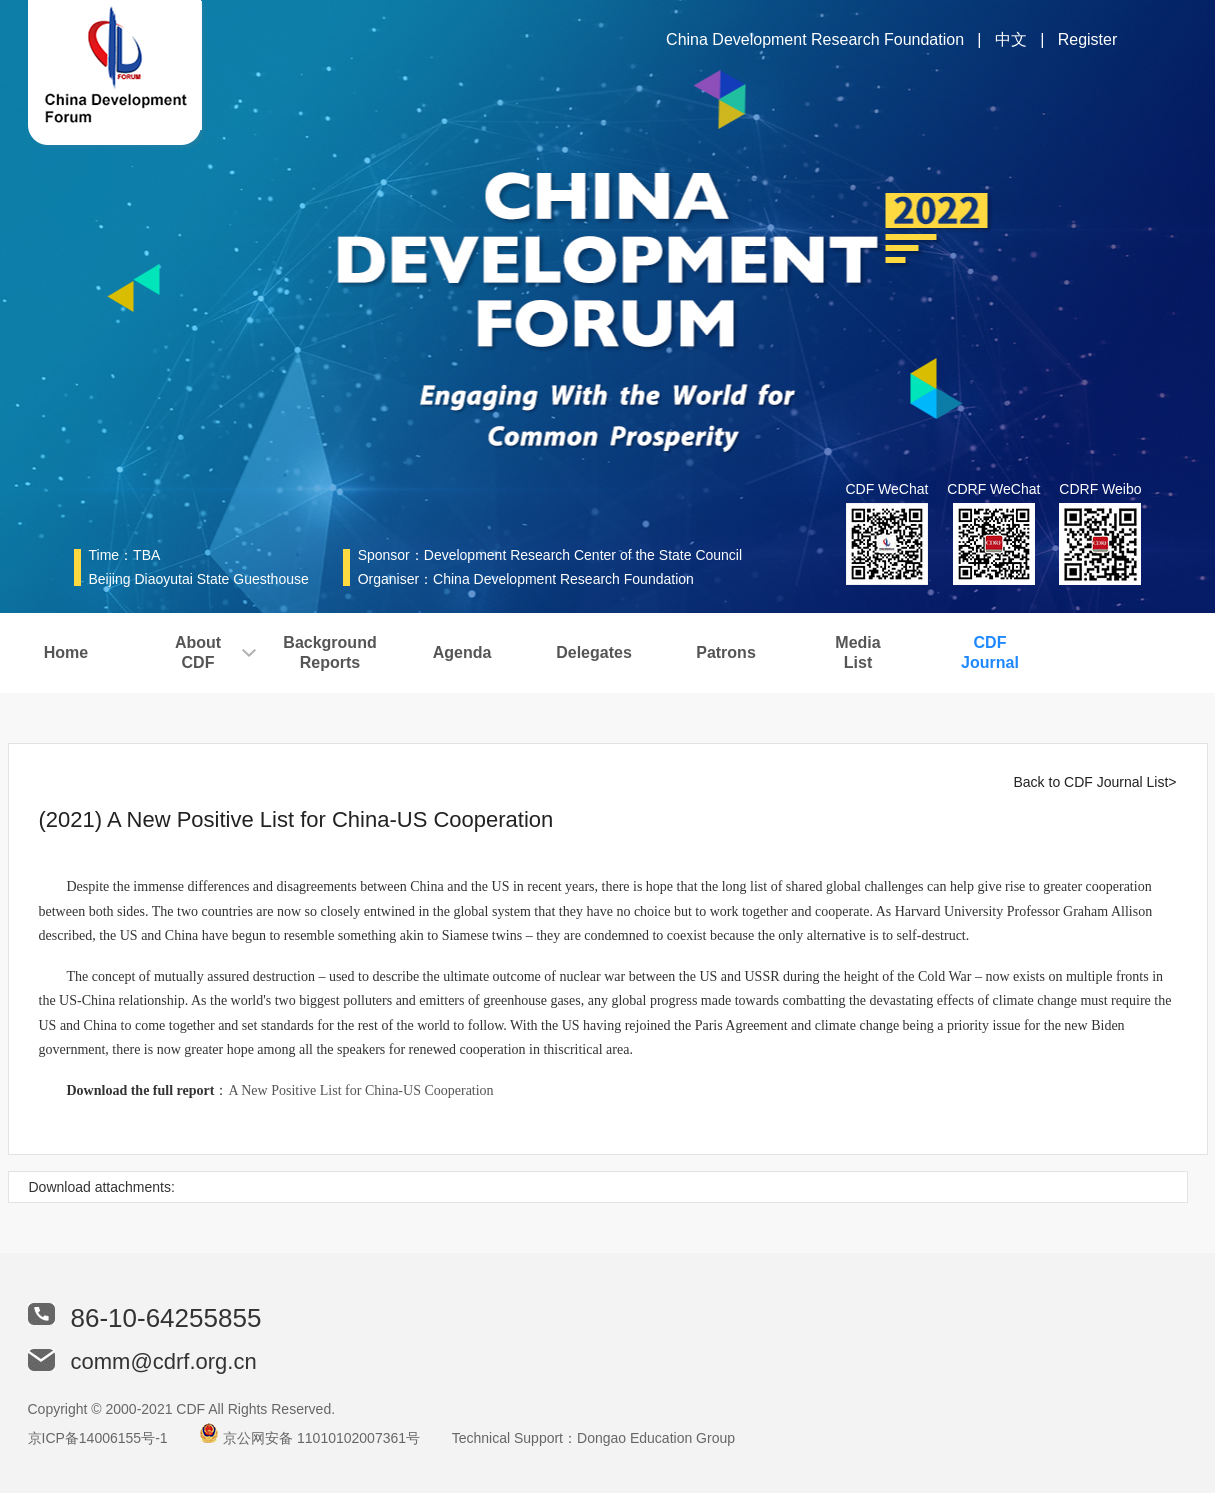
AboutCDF (198, 652)
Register (1088, 39)
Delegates (594, 652)
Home (66, 652)
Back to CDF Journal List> (1094, 782)
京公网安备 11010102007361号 (321, 1438)
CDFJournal (990, 652)
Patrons (726, 652)
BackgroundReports (329, 652)
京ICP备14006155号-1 (98, 1438)
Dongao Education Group (656, 1438)
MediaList (857, 652)
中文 (1011, 39)
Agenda (462, 652)
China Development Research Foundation (815, 39)
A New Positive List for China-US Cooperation (360, 1090)
